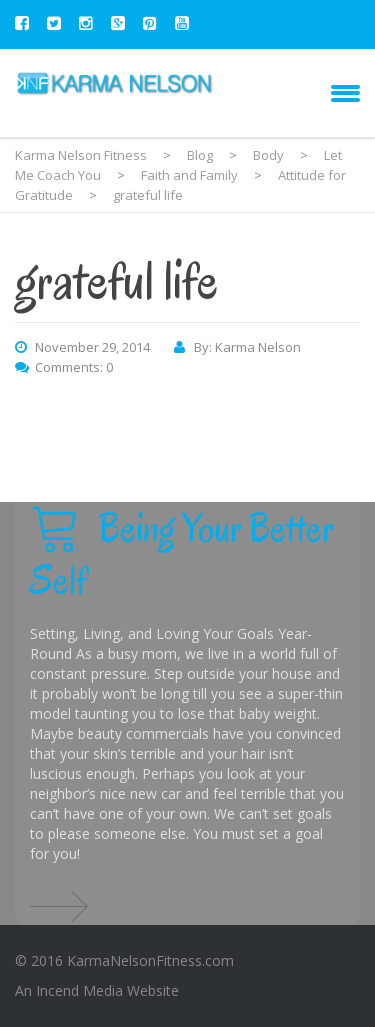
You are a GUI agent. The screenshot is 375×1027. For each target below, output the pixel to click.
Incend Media (79, 990)
